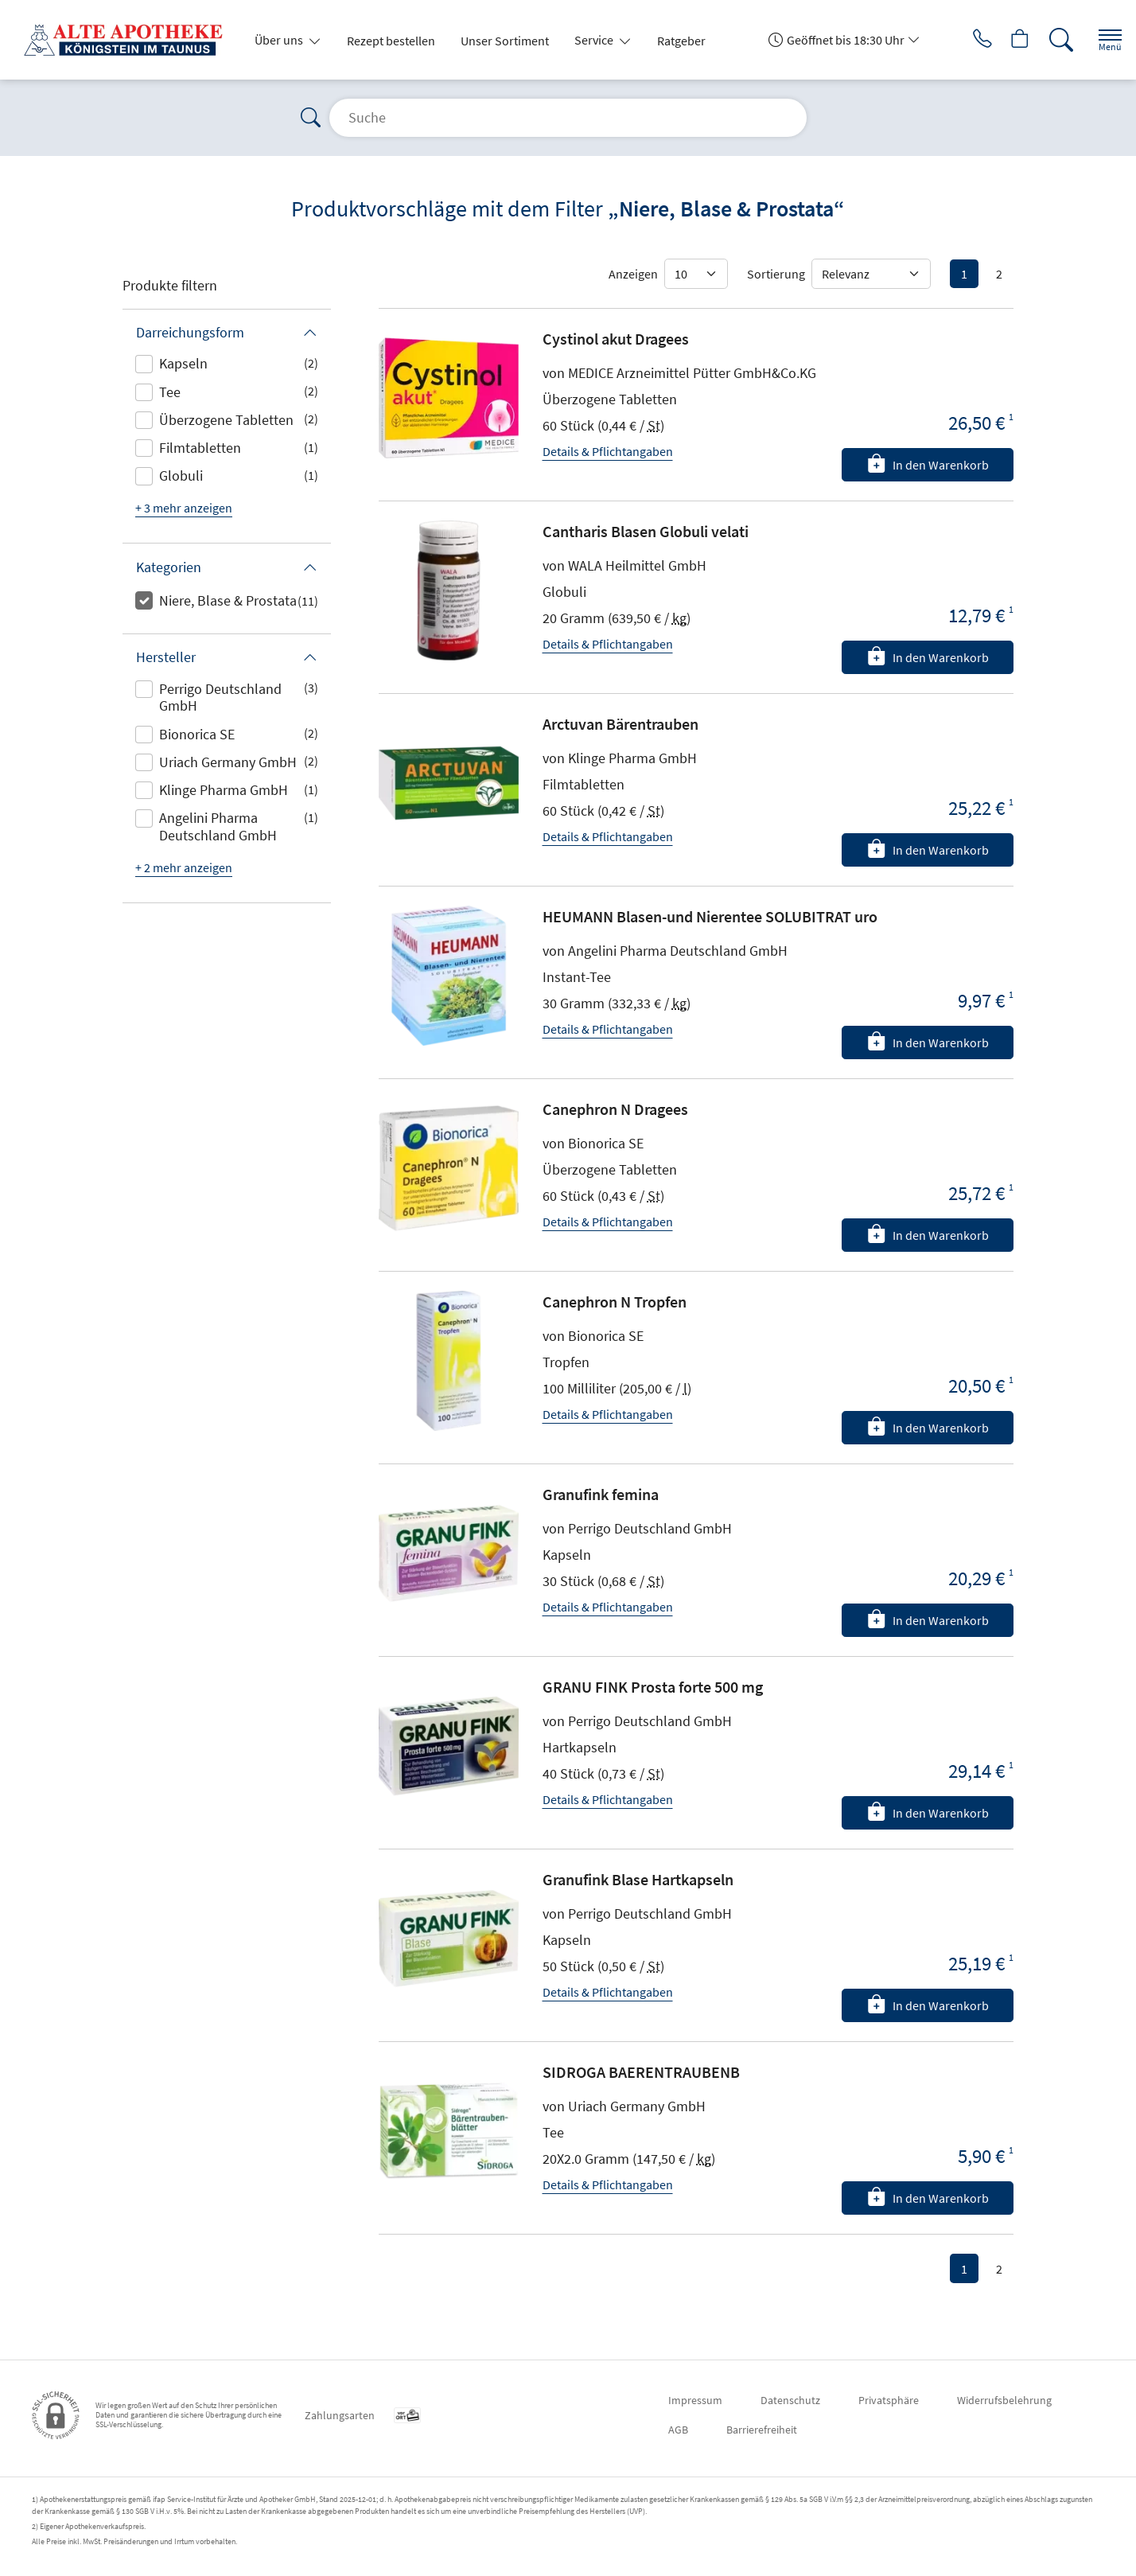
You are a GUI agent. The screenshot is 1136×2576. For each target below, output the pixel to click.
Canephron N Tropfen (615, 1301)
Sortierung (776, 274)
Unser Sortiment (505, 41)
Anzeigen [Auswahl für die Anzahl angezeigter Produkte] (633, 274)
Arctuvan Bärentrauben (620, 724)
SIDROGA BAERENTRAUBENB (641, 2072)
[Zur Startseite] (129, 40)
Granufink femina (601, 1494)
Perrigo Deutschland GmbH (220, 697)
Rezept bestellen (391, 41)
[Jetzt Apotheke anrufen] (960, 39)
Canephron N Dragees (615, 1109)
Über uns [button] (280, 40)
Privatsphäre (888, 2400)
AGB (678, 2429)
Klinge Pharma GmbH (223, 790)
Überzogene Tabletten (226, 420)
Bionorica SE (197, 734)
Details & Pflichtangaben (608, 451)
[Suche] (1048, 39)
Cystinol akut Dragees (616, 339)
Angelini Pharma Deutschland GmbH (218, 826)
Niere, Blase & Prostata (228, 600)
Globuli (181, 475)
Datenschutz (790, 2400)
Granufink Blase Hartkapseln (638, 1879)
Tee (170, 392)
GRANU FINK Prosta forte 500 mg (653, 1687)
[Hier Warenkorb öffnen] (1004, 39)
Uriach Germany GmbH (228, 762)
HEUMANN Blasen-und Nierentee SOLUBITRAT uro (710, 916)
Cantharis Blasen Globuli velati (646, 531)
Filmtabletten (200, 447)
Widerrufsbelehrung (1004, 2400)
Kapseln (183, 363)
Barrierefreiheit (761, 2429)
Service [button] (595, 40)
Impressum (695, 2400)
